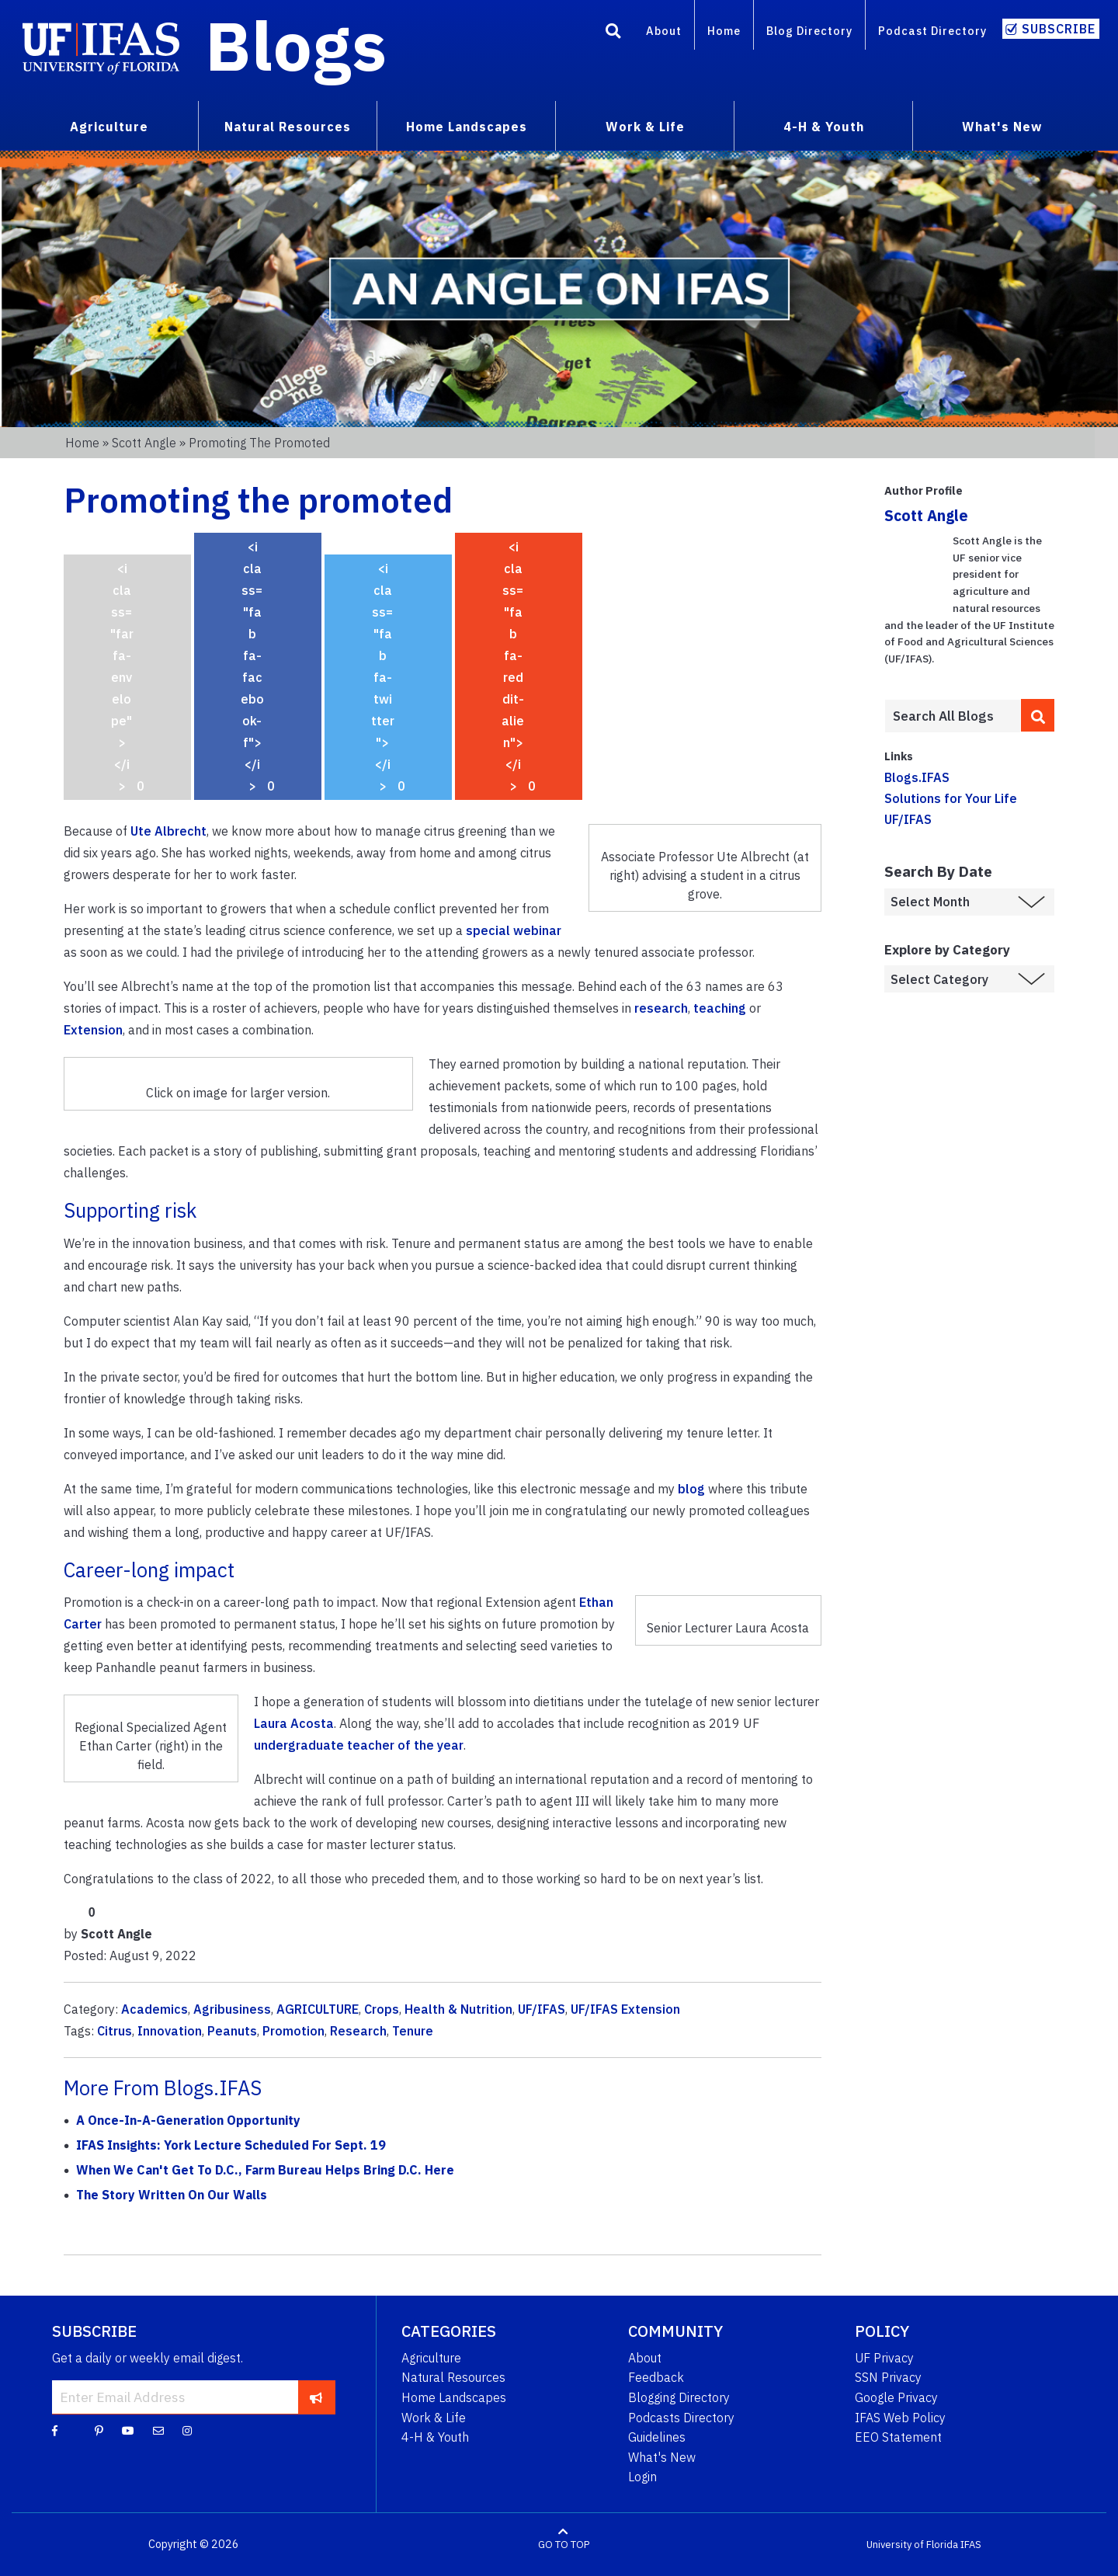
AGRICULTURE (317, 2009)
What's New (662, 2457)
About (664, 30)
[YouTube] (128, 2430)
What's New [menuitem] (1002, 126)
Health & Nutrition (458, 2009)
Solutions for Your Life (950, 798)
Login (642, 2476)
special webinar (513, 930)
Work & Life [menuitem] (645, 126)
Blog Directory (809, 30)
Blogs (296, 45)
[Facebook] (54, 2430)
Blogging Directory (679, 2397)
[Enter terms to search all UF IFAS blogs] (952, 716)
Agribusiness (232, 2009)
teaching (719, 1008)
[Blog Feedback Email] (158, 2430)
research (661, 1008)
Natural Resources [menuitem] (287, 126)
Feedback (656, 2377)
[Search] (613, 33)
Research (358, 2031)
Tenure (412, 2031)
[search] (1038, 715)
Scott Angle (144, 442)
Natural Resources (453, 2377)
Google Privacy (896, 2397)
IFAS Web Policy (900, 2417)
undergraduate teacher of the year (359, 1745)
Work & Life (433, 2417)
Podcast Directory (932, 30)
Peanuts (232, 2031)
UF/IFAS (541, 2009)
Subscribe (1058, 29)
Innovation (169, 2031)
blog (691, 1489)
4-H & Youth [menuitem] (823, 126)
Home (724, 30)
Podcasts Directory (681, 2417)
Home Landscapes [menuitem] (466, 126)
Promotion (293, 2031)
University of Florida (912, 2544)
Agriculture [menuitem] (109, 126)
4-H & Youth (435, 2437)
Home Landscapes (453, 2397)
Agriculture (431, 2358)
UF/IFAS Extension (625, 2009)
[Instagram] (187, 2430)
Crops (381, 2009)
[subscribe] (316, 2396)
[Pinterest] (99, 2430)
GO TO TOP (563, 2544)
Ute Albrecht (168, 831)
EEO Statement (898, 2437)
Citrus (114, 2031)
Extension (93, 1030)
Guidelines (657, 2437)
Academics (154, 2009)
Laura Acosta (294, 1723)
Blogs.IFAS (917, 777)
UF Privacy (884, 2358)
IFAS (970, 2544)
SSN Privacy (888, 2377)
